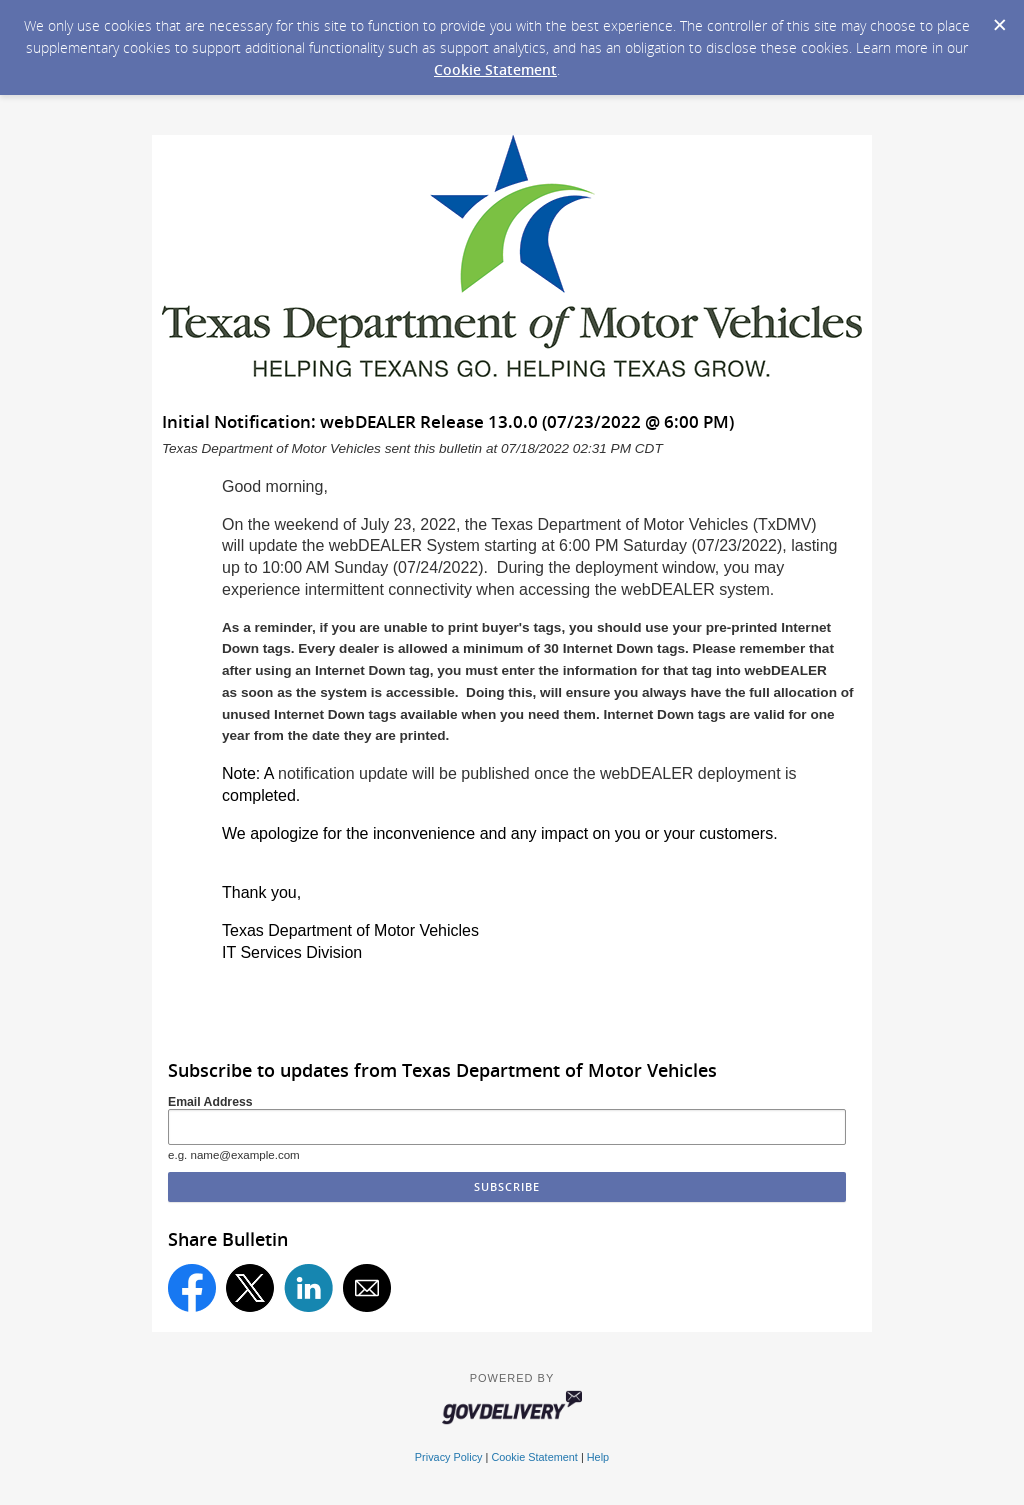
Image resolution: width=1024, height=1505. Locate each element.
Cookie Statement (495, 69)
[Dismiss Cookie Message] (999, 19)
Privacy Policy (449, 1457)
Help (598, 1457)
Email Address (210, 1102)
